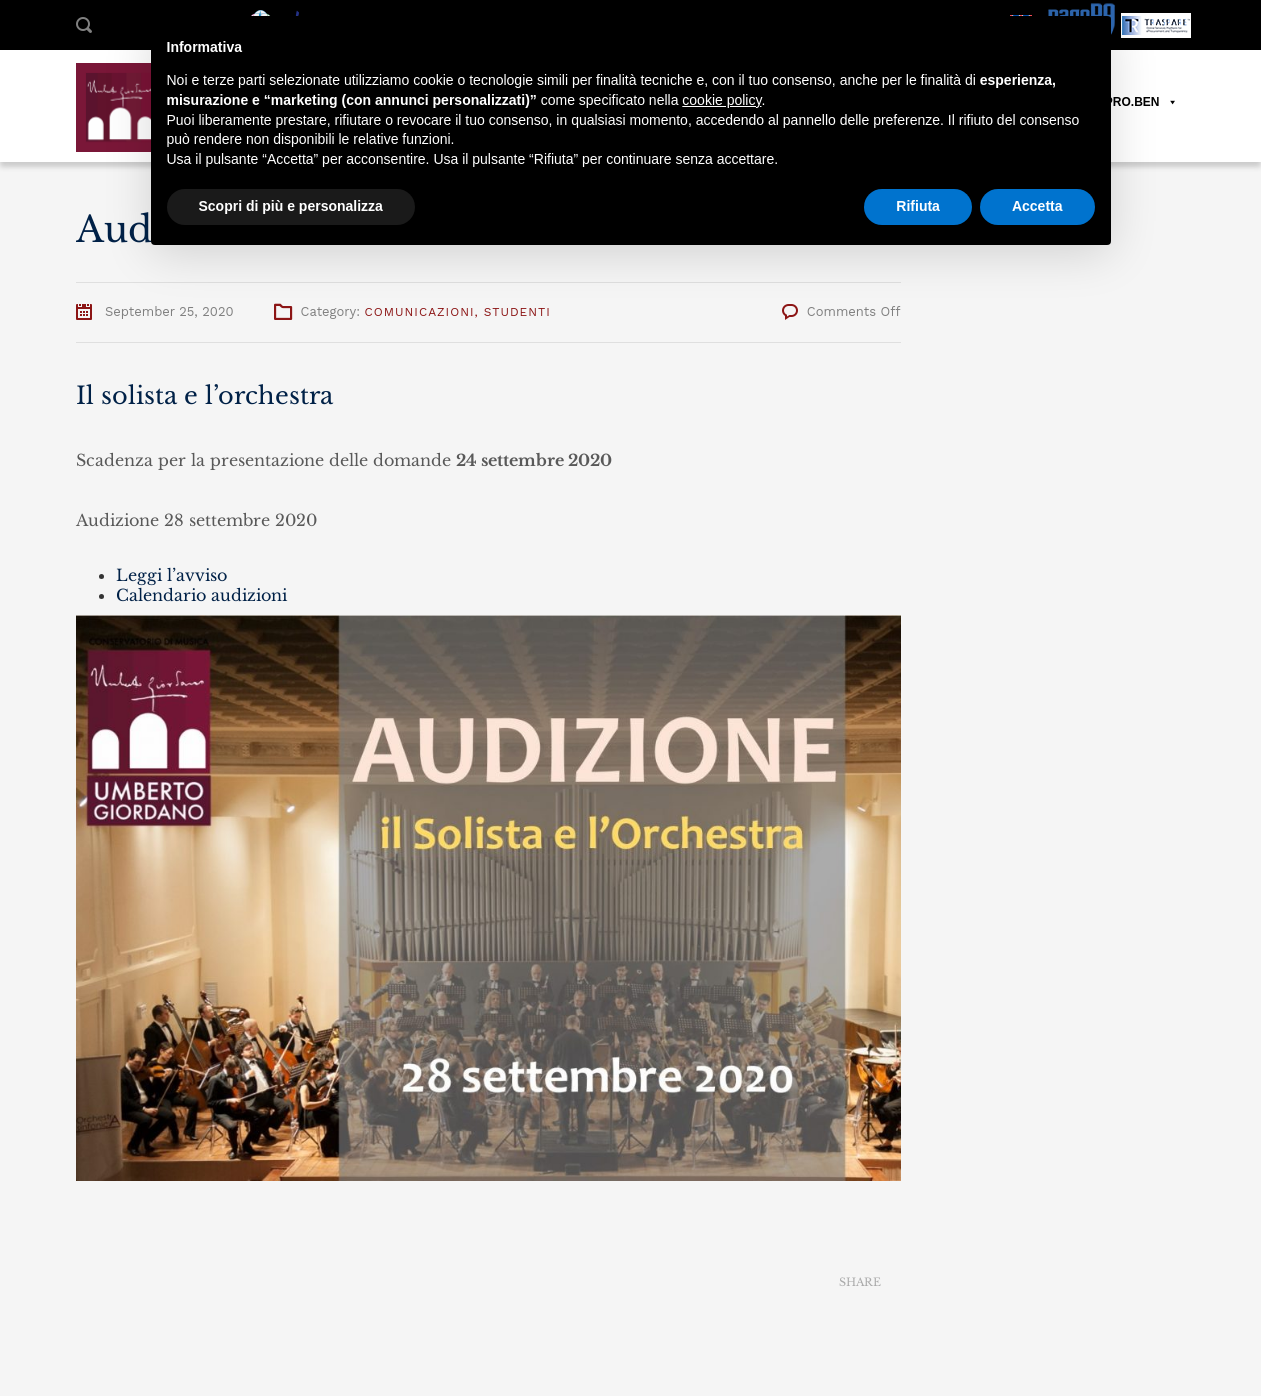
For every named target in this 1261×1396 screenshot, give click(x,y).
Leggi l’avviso (171, 575)
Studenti (517, 312)
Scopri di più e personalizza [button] (291, 206)
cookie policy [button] (721, 100)
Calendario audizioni (201, 595)
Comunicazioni (420, 312)
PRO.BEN (1141, 102)
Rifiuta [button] (918, 206)
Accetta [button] (1037, 206)
